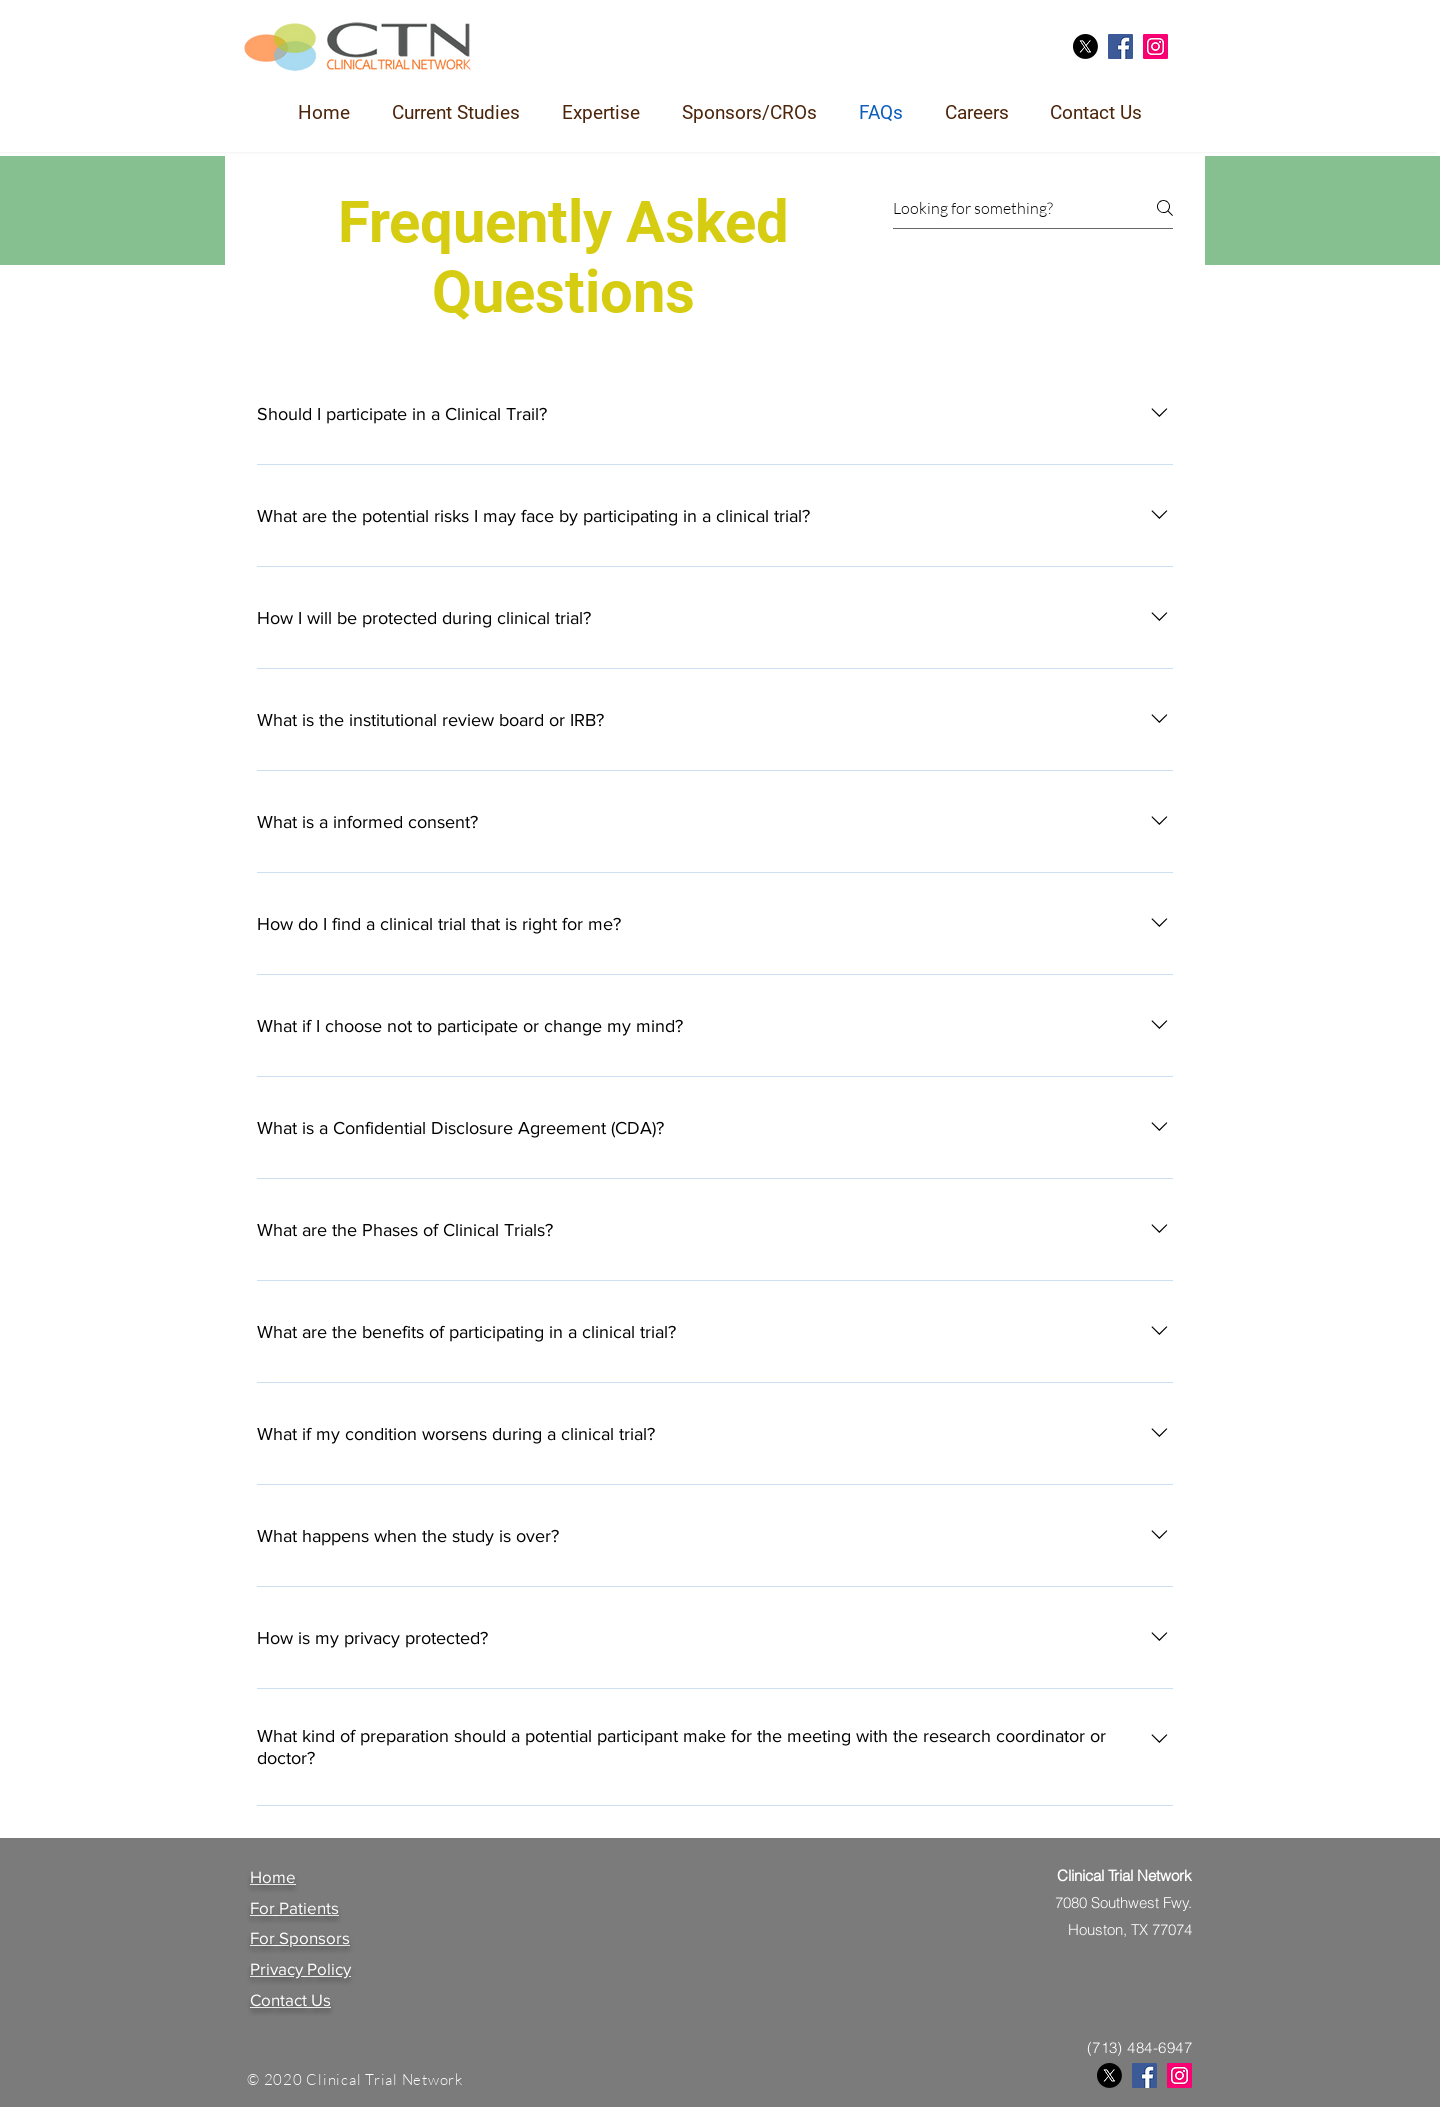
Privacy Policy (300, 1968)
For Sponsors (300, 1937)
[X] (1085, 46)
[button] (456, 113)
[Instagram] (1155, 46)
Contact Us (290, 1999)
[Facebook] (1120, 46)
